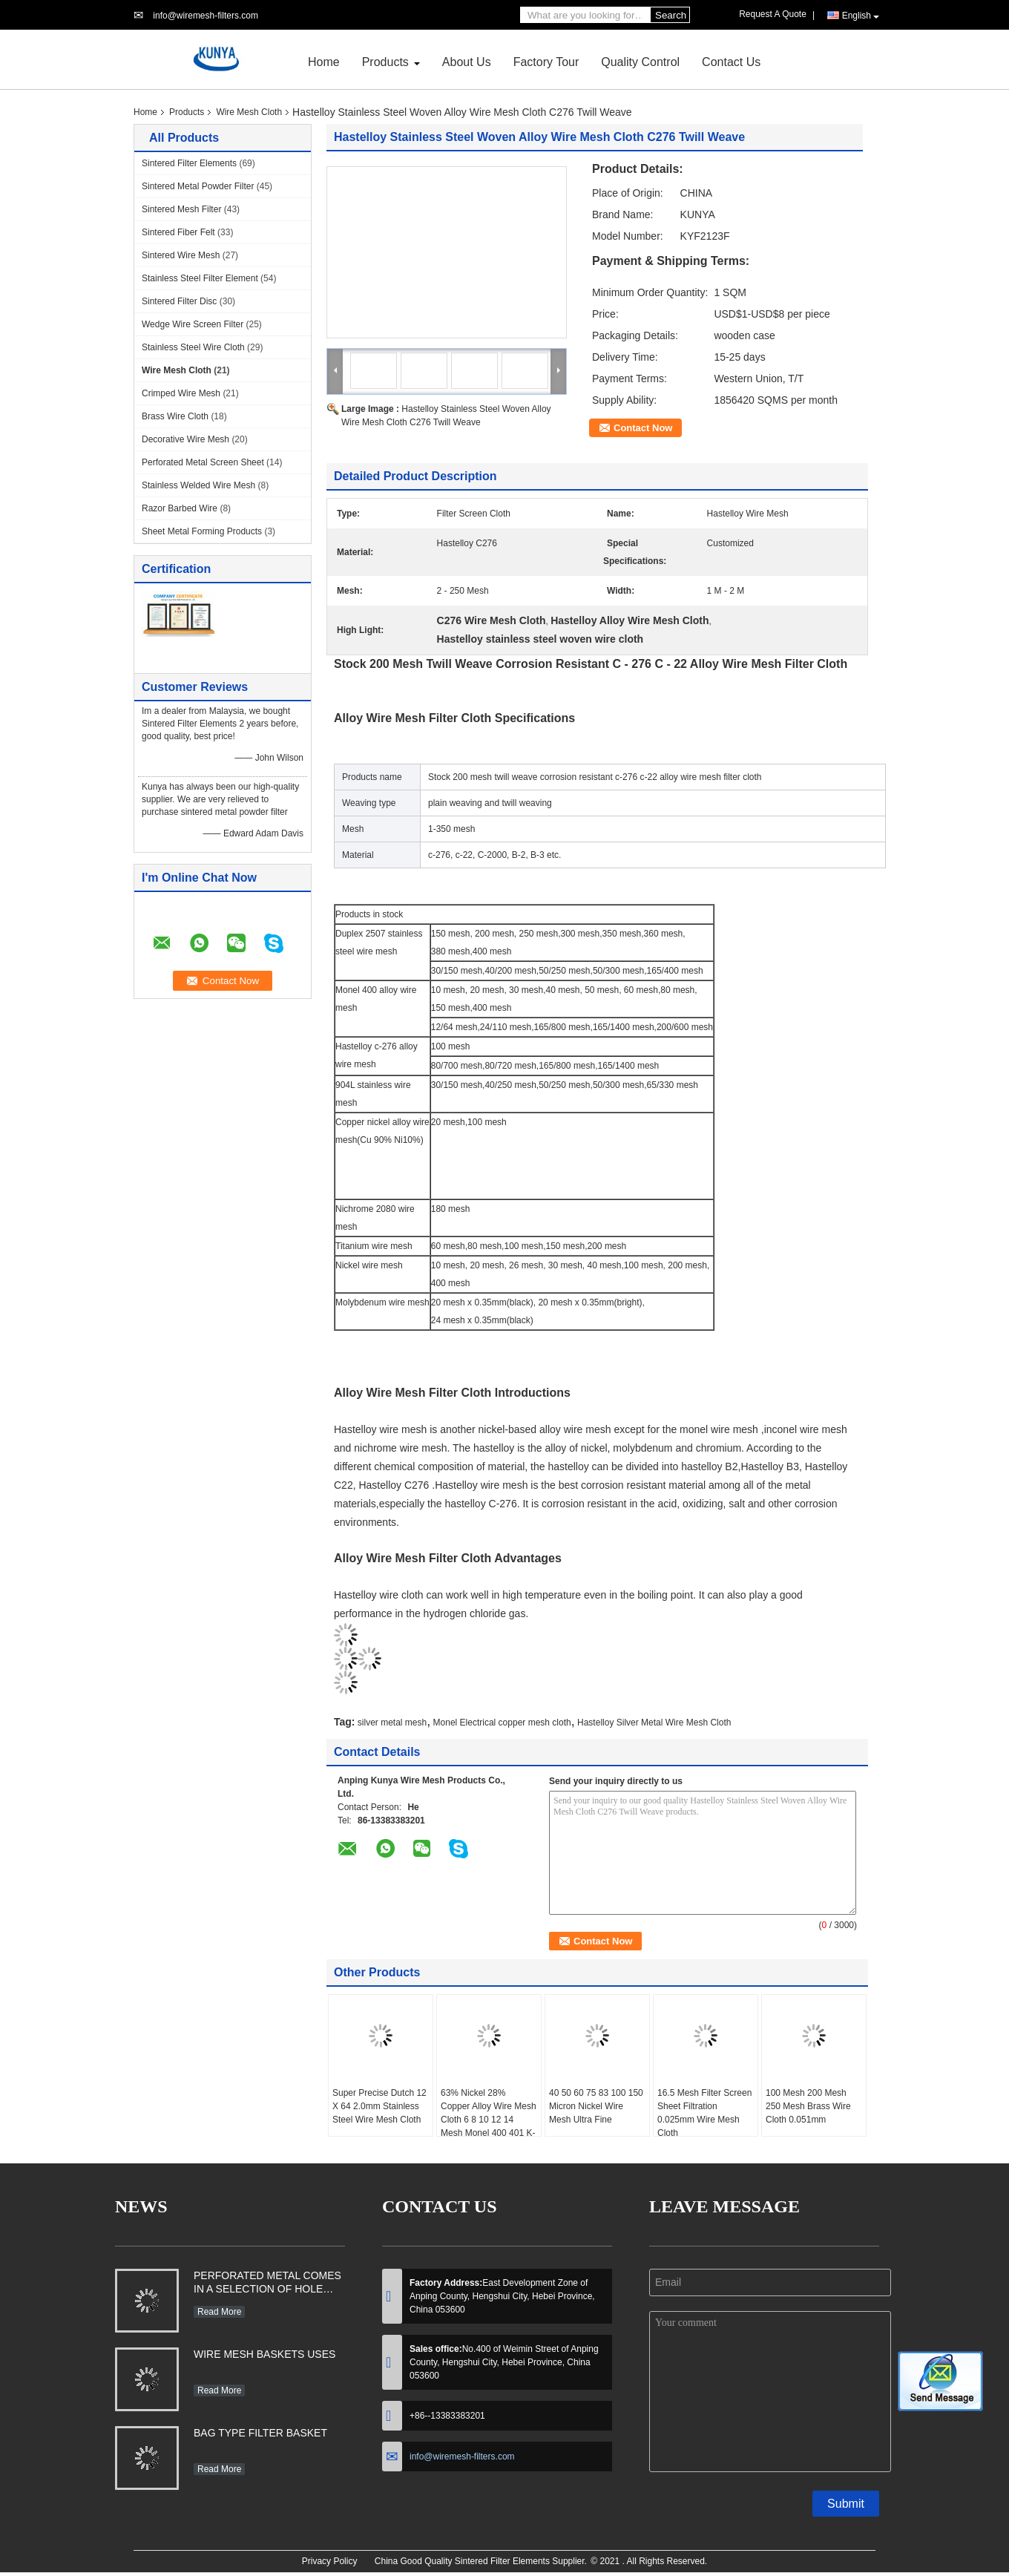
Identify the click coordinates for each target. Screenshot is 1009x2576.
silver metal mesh (392, 1722)
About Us (466, 62)
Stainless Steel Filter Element (200, 278)
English (860, 16)
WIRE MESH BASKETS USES (264, 2354)
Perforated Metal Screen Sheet (203, 462)
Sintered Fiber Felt (178, 232)
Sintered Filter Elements (189, 163)
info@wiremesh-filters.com (205, 15)
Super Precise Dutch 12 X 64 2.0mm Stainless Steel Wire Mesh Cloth (379, 2106)
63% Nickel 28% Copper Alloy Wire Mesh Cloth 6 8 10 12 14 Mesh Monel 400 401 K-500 (488, 2119)
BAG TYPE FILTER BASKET (260, 2433)
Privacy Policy (330, 2561)
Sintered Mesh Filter (181, 209)
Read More (219, 2312)
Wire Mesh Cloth (249, 112)
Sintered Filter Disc (179, 301)
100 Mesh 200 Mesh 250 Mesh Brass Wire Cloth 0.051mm (808, 2106)
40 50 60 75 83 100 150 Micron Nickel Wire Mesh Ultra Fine (596, 2106)
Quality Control (640, 62)
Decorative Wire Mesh (185, 439)
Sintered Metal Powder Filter (198, 186)
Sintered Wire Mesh (181, 255)
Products (385, 62)
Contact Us (731, 62)
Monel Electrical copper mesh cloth (502, 1722)
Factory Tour (546, 62)
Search (670, 15)
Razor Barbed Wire (179, 508)
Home (324, 62)
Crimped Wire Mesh (181, 393)
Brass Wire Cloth (175, 416)
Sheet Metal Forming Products (202, 531)
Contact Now (643, 427)
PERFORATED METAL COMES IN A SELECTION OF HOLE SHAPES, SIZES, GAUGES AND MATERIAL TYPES (267, 2283)
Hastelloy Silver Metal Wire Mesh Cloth (654, 1722)
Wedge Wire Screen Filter (192, 324)
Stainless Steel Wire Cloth (193, 347)
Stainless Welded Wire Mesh (198, 485)
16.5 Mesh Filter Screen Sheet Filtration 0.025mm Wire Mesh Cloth (704, 2113)
